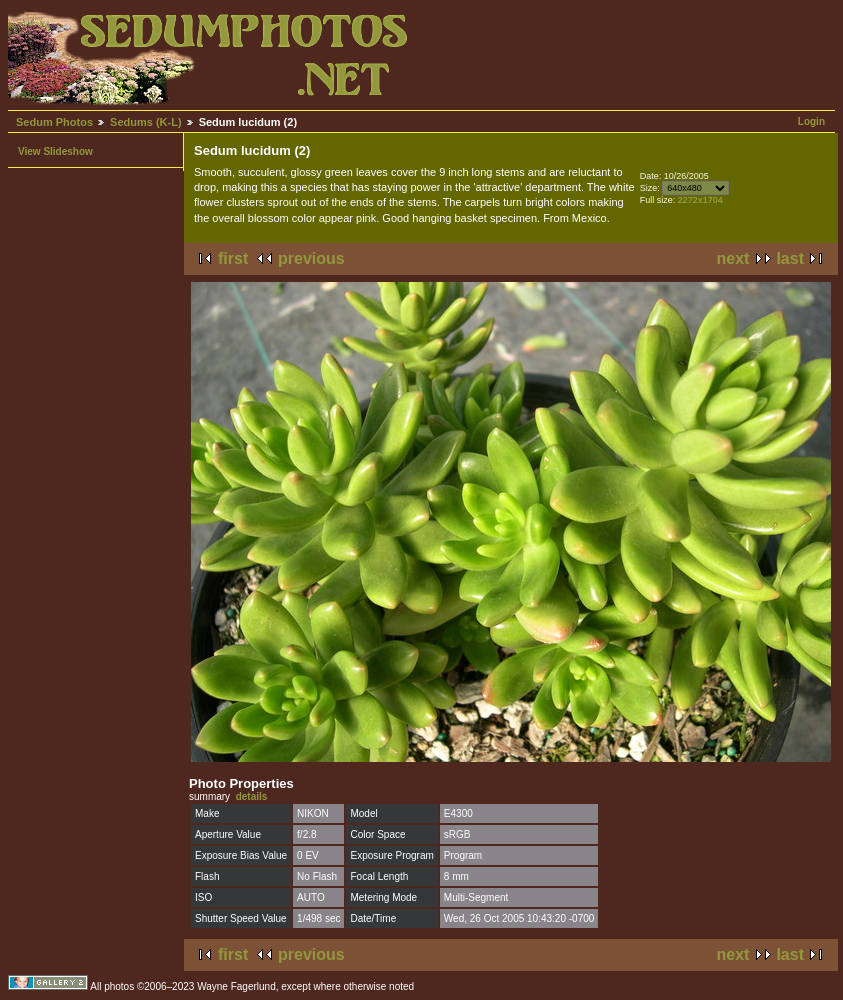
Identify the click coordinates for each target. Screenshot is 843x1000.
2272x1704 (700, 200)
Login (811, 121)
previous (311, 258)
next (733, 258)
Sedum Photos (54, 122)
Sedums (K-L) (146, 122)
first (233, 258)
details (252, 796)
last (790, 258)
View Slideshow (55, 151)
